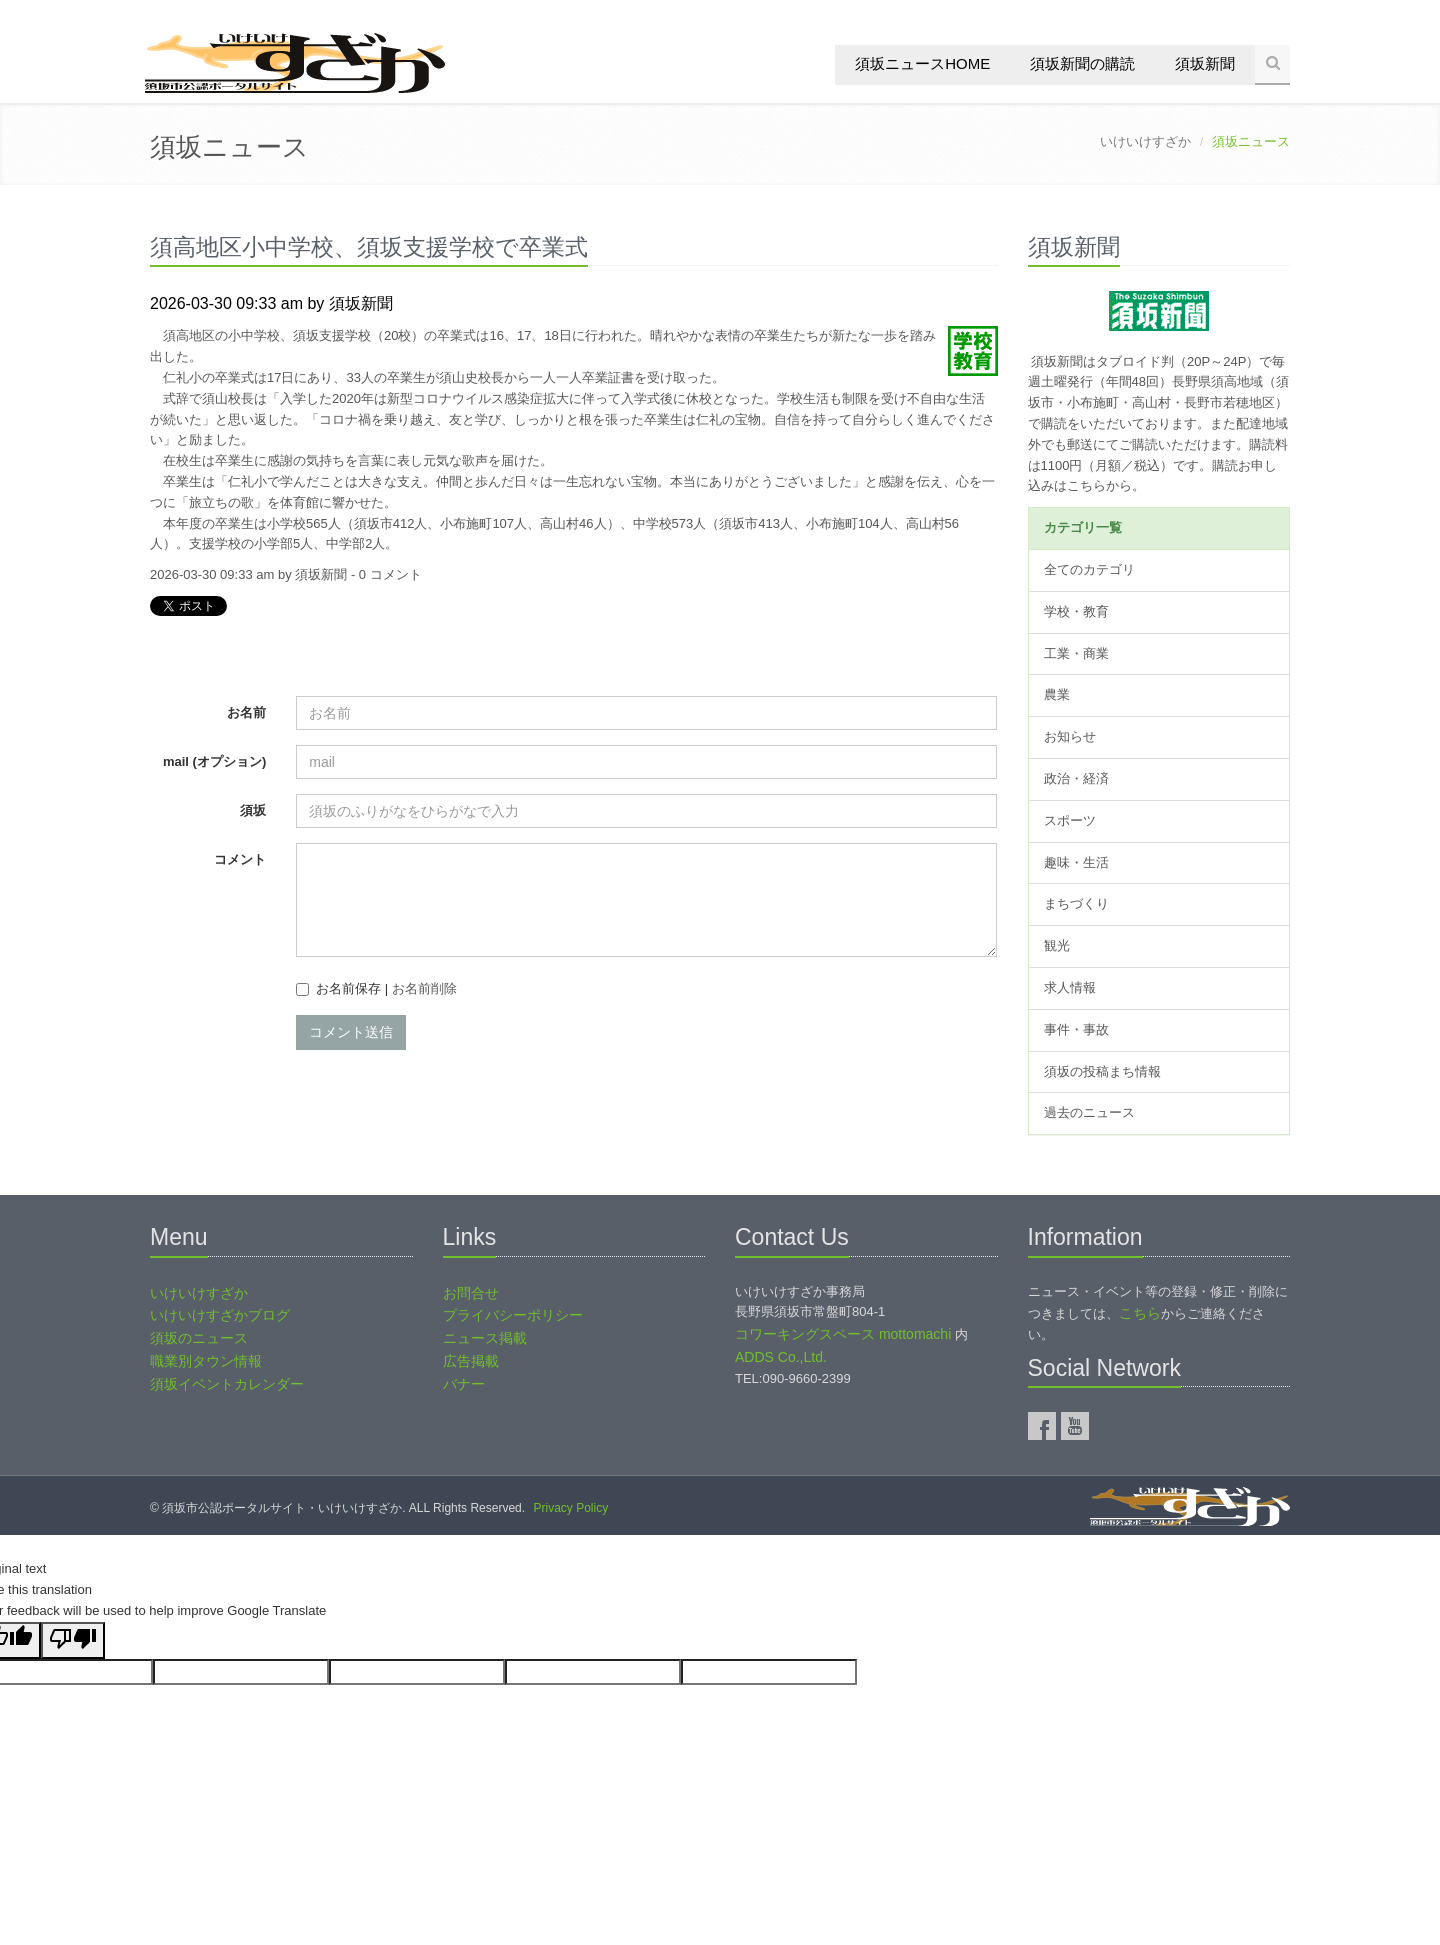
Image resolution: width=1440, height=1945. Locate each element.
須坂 (253, 810)
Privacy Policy (570, 1508)
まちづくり (1076, 903)
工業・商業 (1076, 653)
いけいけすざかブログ (220, 1315)
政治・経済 (1076, 778)
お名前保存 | (386, 988)
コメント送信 (351, 1032)
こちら (1140, 1313)
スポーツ (1070, 820)
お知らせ (1070, 736)
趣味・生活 (1076, 862)
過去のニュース (1089, 1112)
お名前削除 (424, 988)
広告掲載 (471, 1361)
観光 (1057, 945)
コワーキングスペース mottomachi (843, 1334)
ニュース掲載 (485, 1338)
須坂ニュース (229, 147)
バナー (464, 1384)
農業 (1057, 694)
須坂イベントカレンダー (227, 1384)
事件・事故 (1076, 1029)
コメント (240, 859)
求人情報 (1070, 987)
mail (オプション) (214, 761)
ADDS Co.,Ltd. (781, 1357)
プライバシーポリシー (513, 1315)
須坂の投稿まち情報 (1102, 1071)
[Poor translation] (73, 1640)
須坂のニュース (199, 1338)
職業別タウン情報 (206, 1361)
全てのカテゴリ (1089, 569)
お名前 (246, 712)
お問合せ (471, 1293)
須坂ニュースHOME (922, 63)
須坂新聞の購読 (1082, 63)
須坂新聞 (1205, 63)
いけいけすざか (1145, 141)
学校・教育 (1076, 611)
